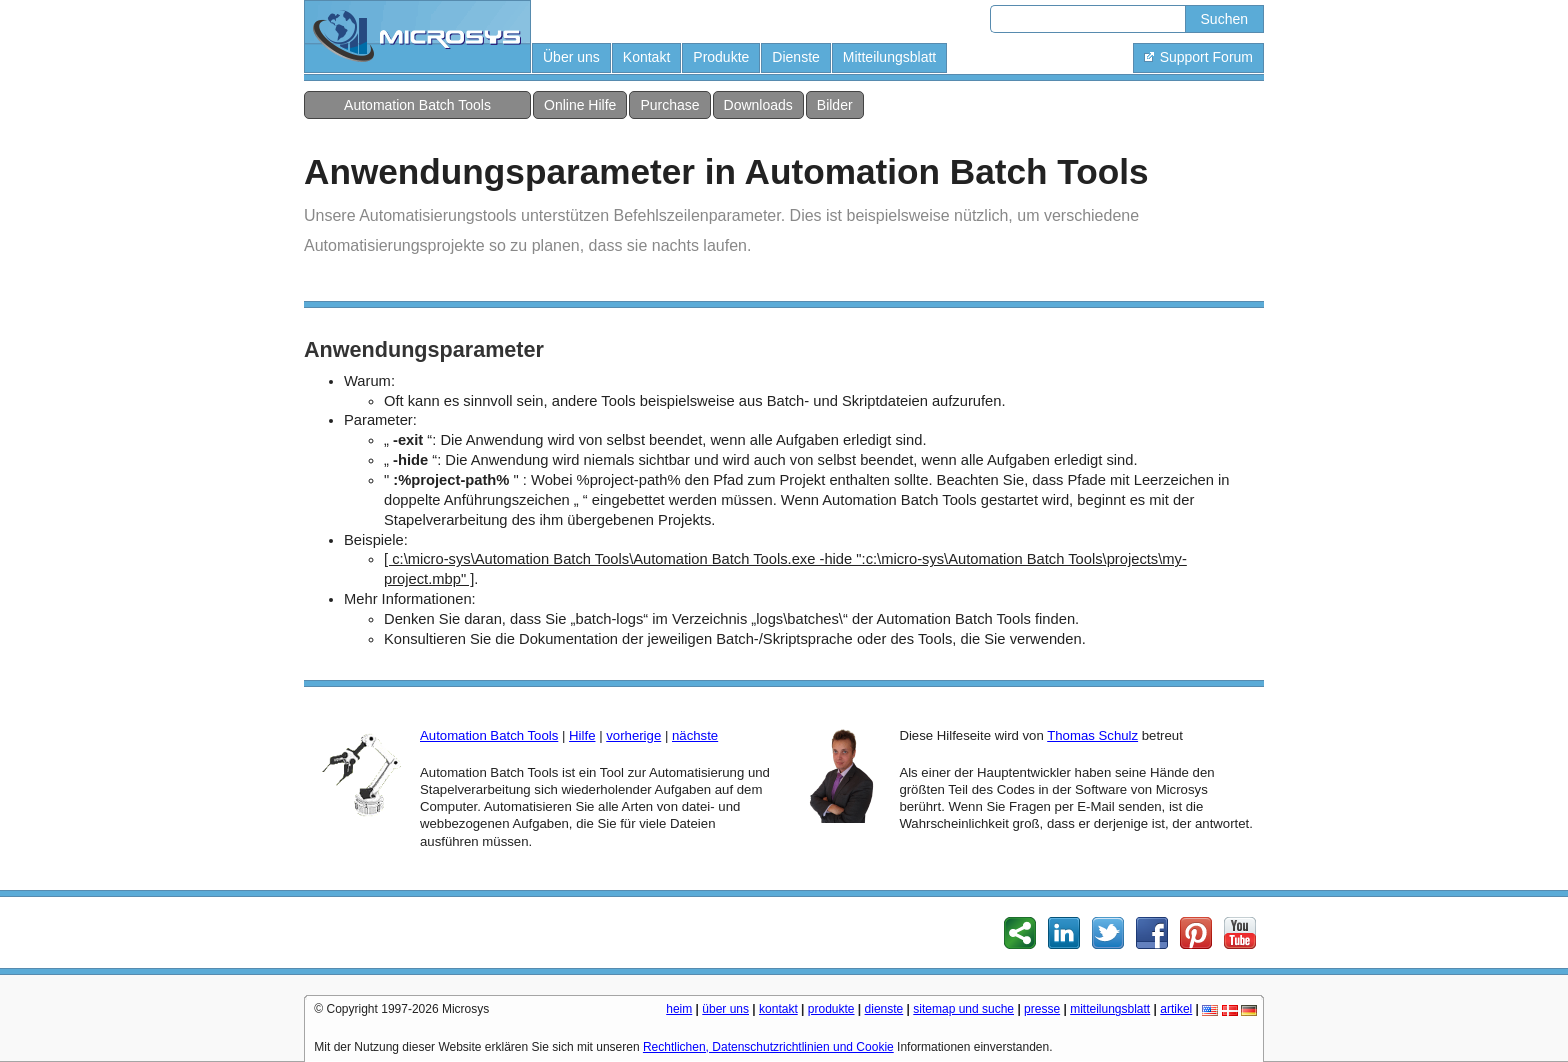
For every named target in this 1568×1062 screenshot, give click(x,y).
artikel (1176, 1009)
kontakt (778, 1009)
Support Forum (1198, 57)
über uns (725, 1009)
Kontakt (646, 57)
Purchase (669, 105)
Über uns (571, 57)
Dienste (795, 57)
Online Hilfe (580, 105)
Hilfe (582, 735)
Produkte (721, 57)
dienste (884, 1009)
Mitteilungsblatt (889, 57)
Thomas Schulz (1092, 735)
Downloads (758, 105)
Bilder (835, 105)
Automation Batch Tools (417, 105)
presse (1042, 1009)
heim (679, 1009)
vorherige (633, 735)
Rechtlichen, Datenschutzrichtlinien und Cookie (768, 1047)
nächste (695, 735)
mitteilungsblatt (1110, 1009)
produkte (831, 1009)
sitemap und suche (963, 1009)
